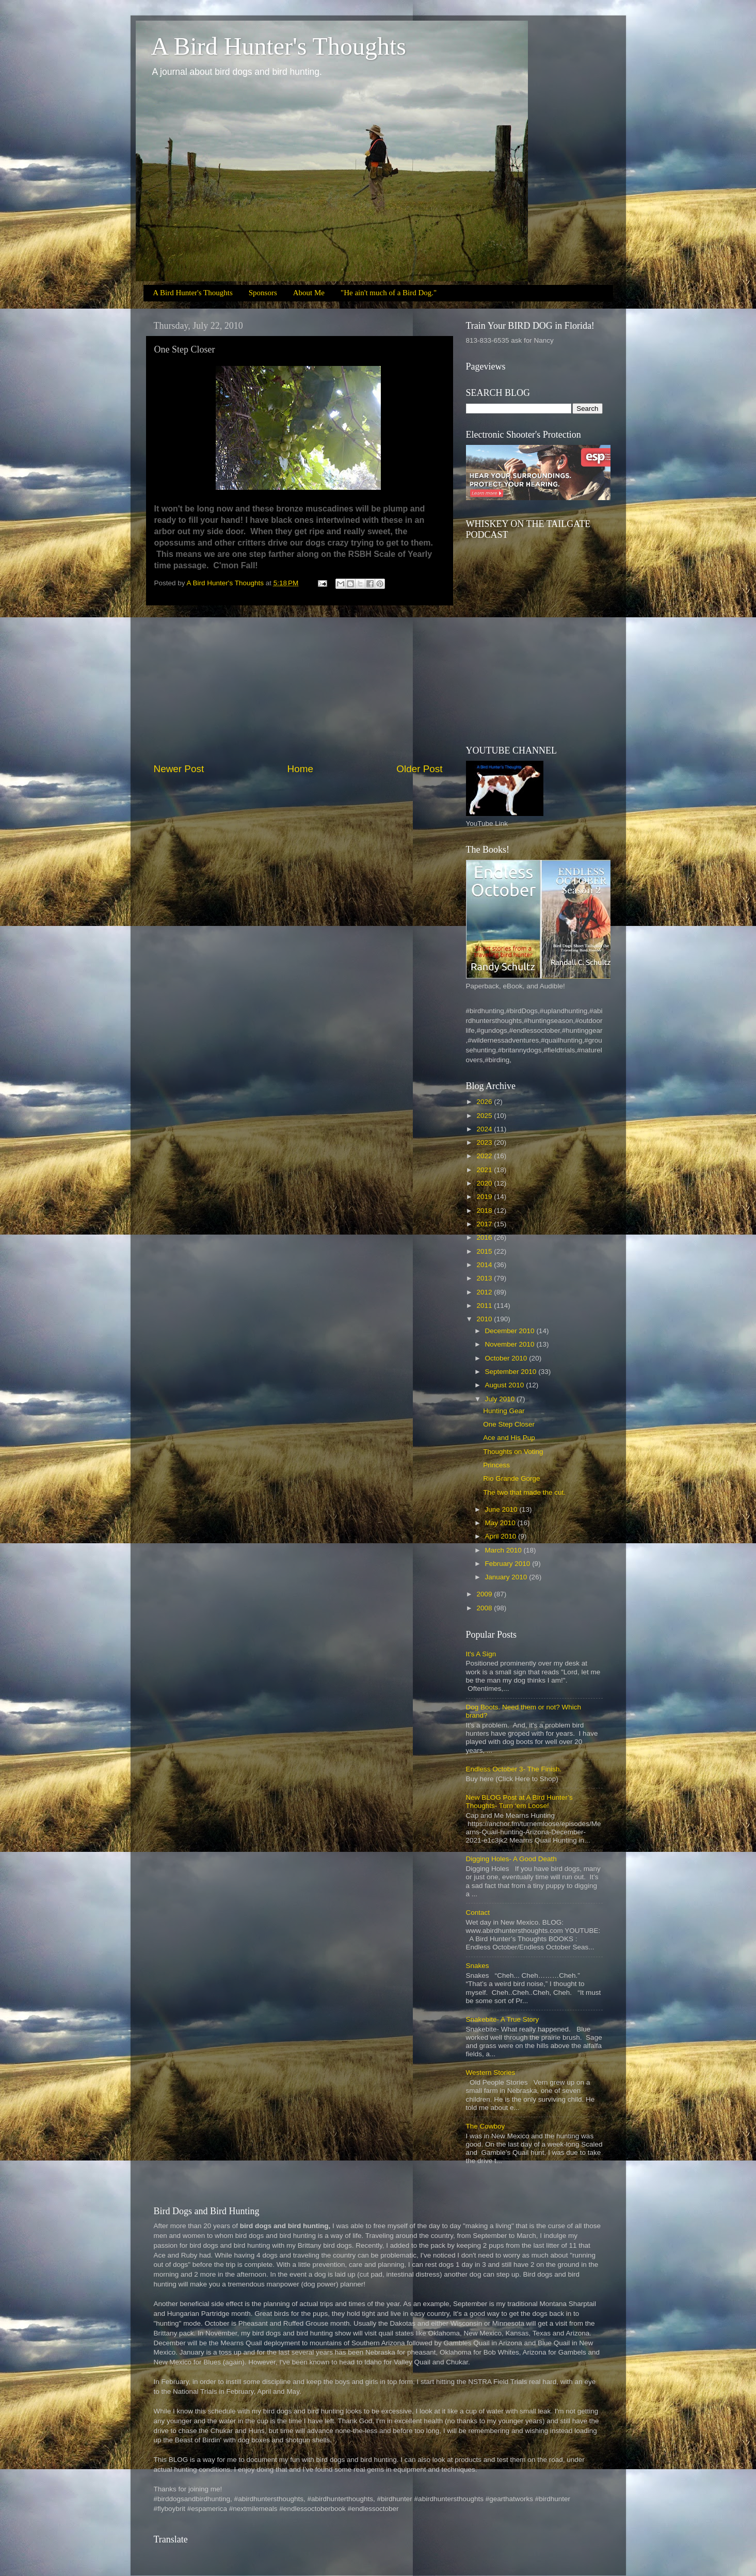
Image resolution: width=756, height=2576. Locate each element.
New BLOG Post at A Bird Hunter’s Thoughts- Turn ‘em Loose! (519, 1802)
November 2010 (511, 1344)
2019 (485, 1197)
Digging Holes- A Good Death (511, 1859)
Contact (478, 1912)
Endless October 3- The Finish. (514, 1769)
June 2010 (502, 1509)
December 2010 (511, 1331)
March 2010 (504, 1550)
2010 (485, 1319)
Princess (496, 1465)
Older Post (419, 768)
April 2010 (502, 1536)
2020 (485, 1183)
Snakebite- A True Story (502, 2019)
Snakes (477, 1966)
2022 (485, 1156)
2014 (485, 1265)
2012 (485, 1292)
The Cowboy (485, 2126)
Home (300, 768)
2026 (485, 1102)
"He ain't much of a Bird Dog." (389, 293)
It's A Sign (481, 1654)
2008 (485, 1608)
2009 (485, 1594)
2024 (485, 1129)
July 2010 (501, 1399)
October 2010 (507, 1358)
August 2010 (505, 1385)
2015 (485, 1251)
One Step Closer (509, 1424)
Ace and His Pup (509, 1438)
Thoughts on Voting (513, 1451)
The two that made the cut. (524, 1492)
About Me (309, 293)
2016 (485, 1237)
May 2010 (501, 1523)
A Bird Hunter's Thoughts (278, 46)
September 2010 (512, 1371)
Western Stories (491, 2072)
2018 (485, 1210)
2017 (485, 1224)
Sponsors (263, 293)
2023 (485, 1142)
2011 (485, 1305)
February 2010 (509, 1563)
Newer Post (179, 768)
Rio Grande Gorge (511, 1478)
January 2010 (507, 1577)
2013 (485, 1278)
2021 (485, 1170)
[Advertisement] (298, 683)
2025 (485, 1115)
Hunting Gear (503, 1411)
